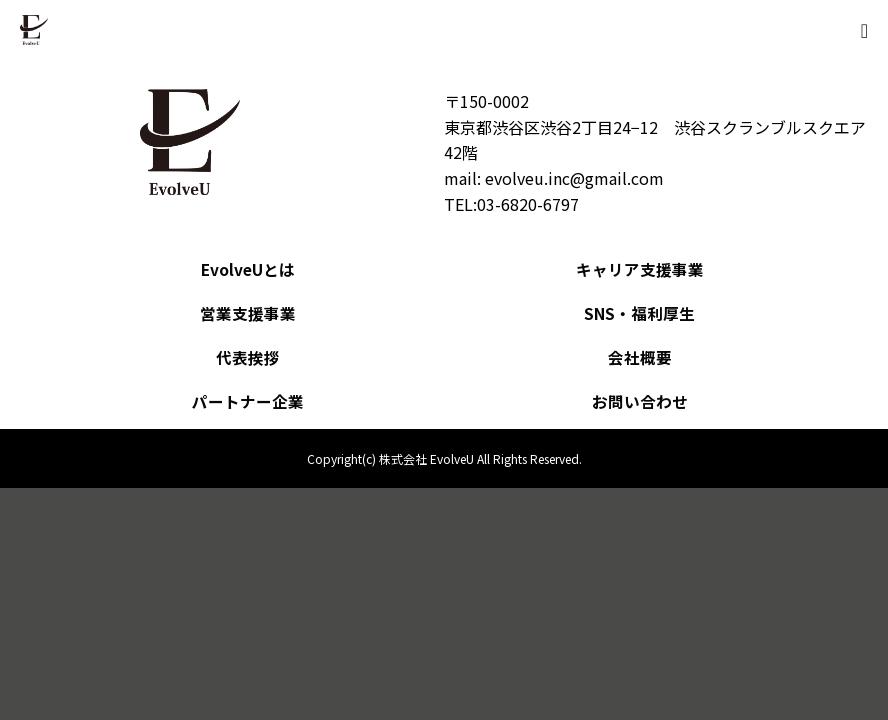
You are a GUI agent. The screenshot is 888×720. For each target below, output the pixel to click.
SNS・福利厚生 (639, 313)
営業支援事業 (248, 313)
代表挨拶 (248, 357)
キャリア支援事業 (640, 269)
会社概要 (640, 357)
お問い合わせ (640, 401)
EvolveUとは (248, 269)
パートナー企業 (248, 401)
